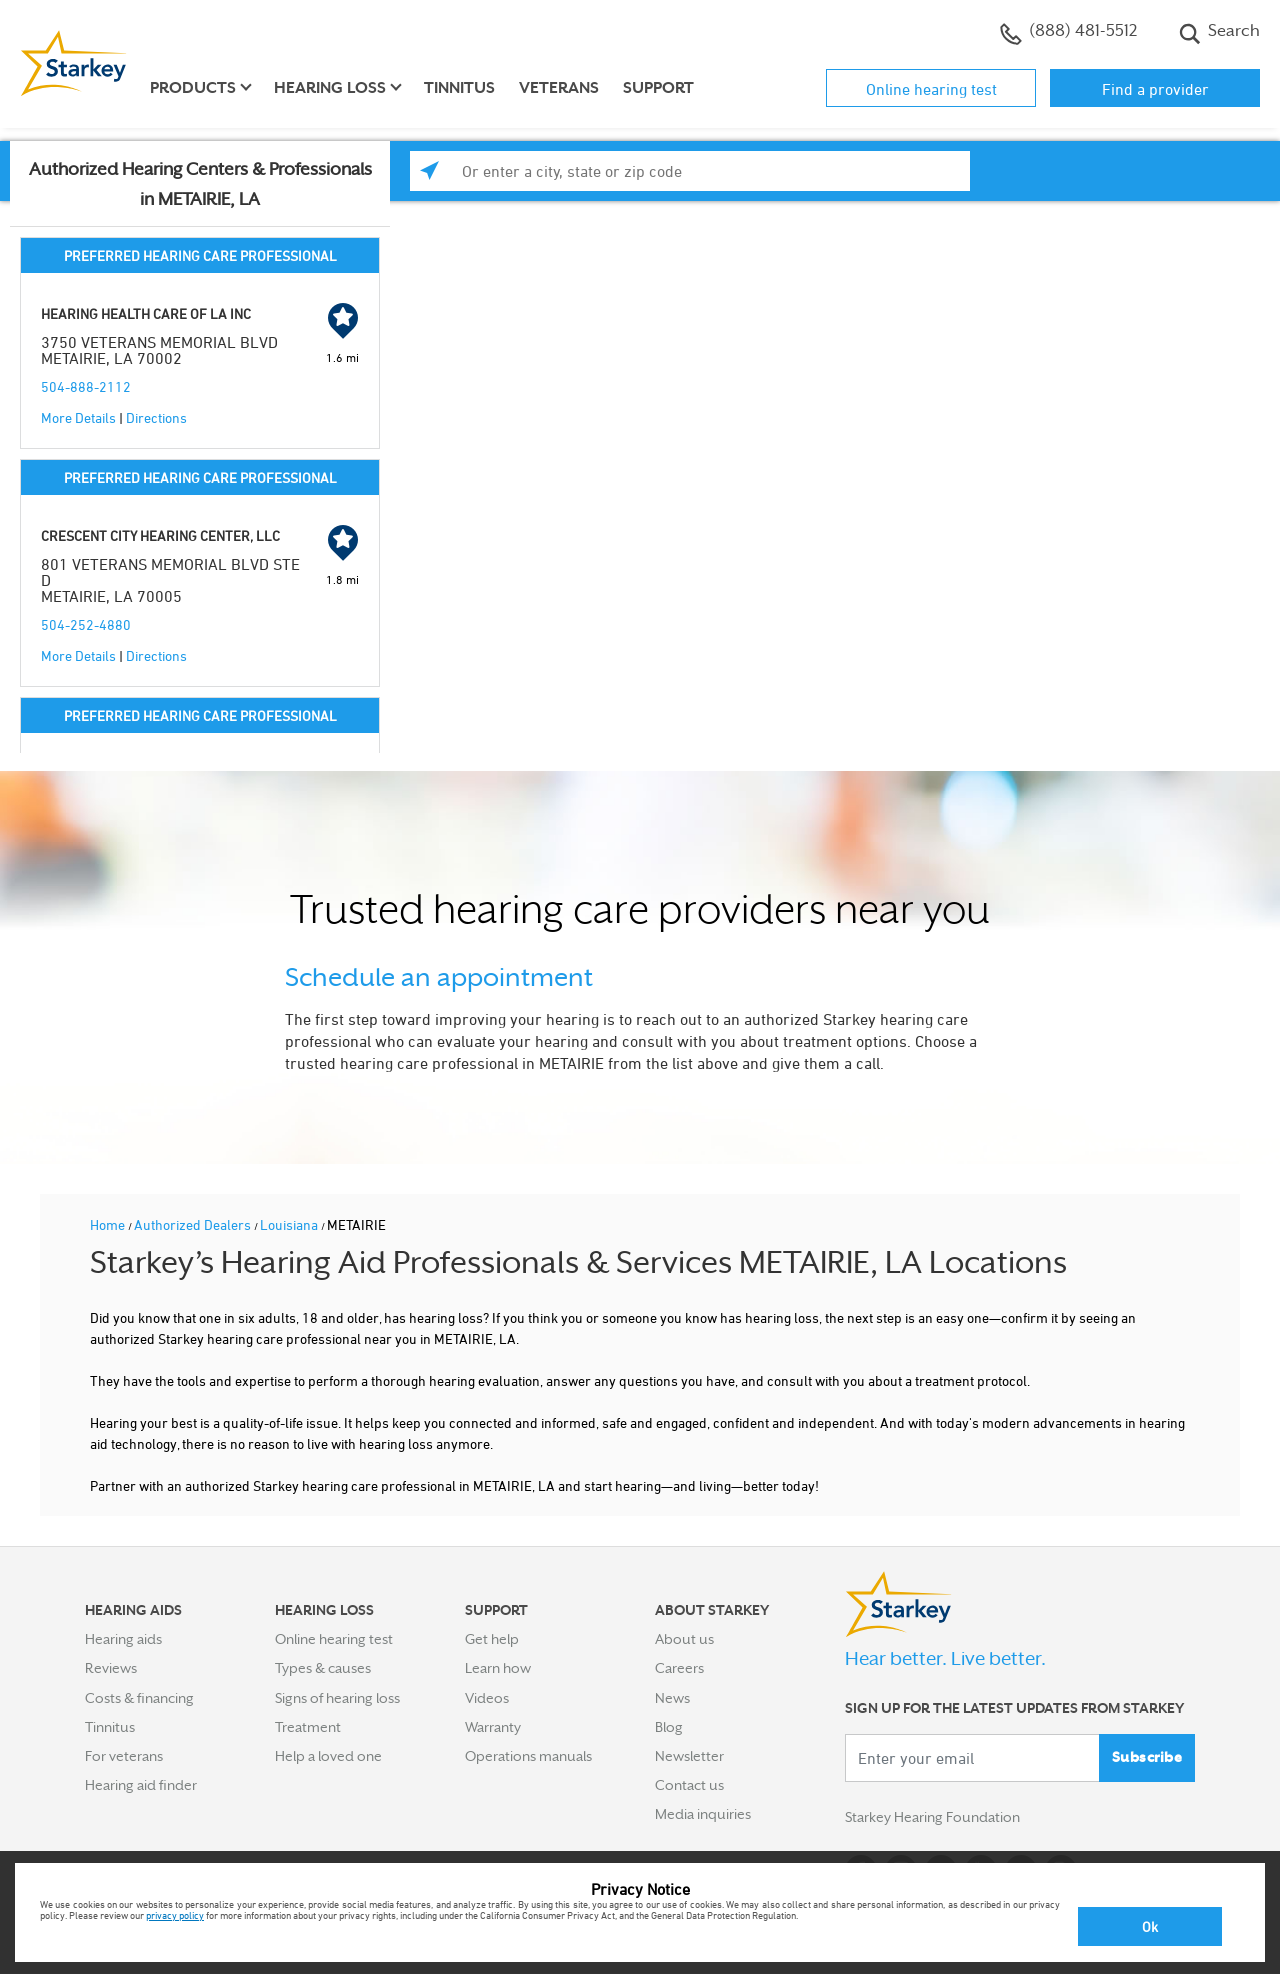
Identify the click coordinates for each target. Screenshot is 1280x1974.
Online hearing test (931, 89)
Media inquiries (703, 1814)
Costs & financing (139, 1698)
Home (109, 1224)
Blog (669, 1727)
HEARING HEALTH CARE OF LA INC (146, 313)
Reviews (111, 1668)
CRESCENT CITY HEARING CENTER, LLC (160, 535)
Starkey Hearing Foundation (932, 1818)
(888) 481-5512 (1068, 33)
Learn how (498, 1668)
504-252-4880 (86, 624)
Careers (679, 1668)
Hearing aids (123, 1639)
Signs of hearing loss (337, 1698)
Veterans (559, 88)
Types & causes (323, 1668)
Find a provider (1155, 89)
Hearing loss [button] (330, 88)
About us (684, 1639)
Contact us (689, 1785)
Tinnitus (459, 88)
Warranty (493, 1727)
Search (1219, 33)
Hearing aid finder (141, 1785)
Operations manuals (528, 1756)
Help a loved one (328, 1756)
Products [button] (193, 88)
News (672, 1698)
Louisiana (290, 1224)
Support (658, 88)
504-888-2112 (86, 386)
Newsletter (689, 1756)
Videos (487, 1698)
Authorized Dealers (194, 1224)
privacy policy (175, 1915)
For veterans (124, 1756)
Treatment (308, 1727)
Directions (156, 417)
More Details (78, 417)
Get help (492, 1639)
